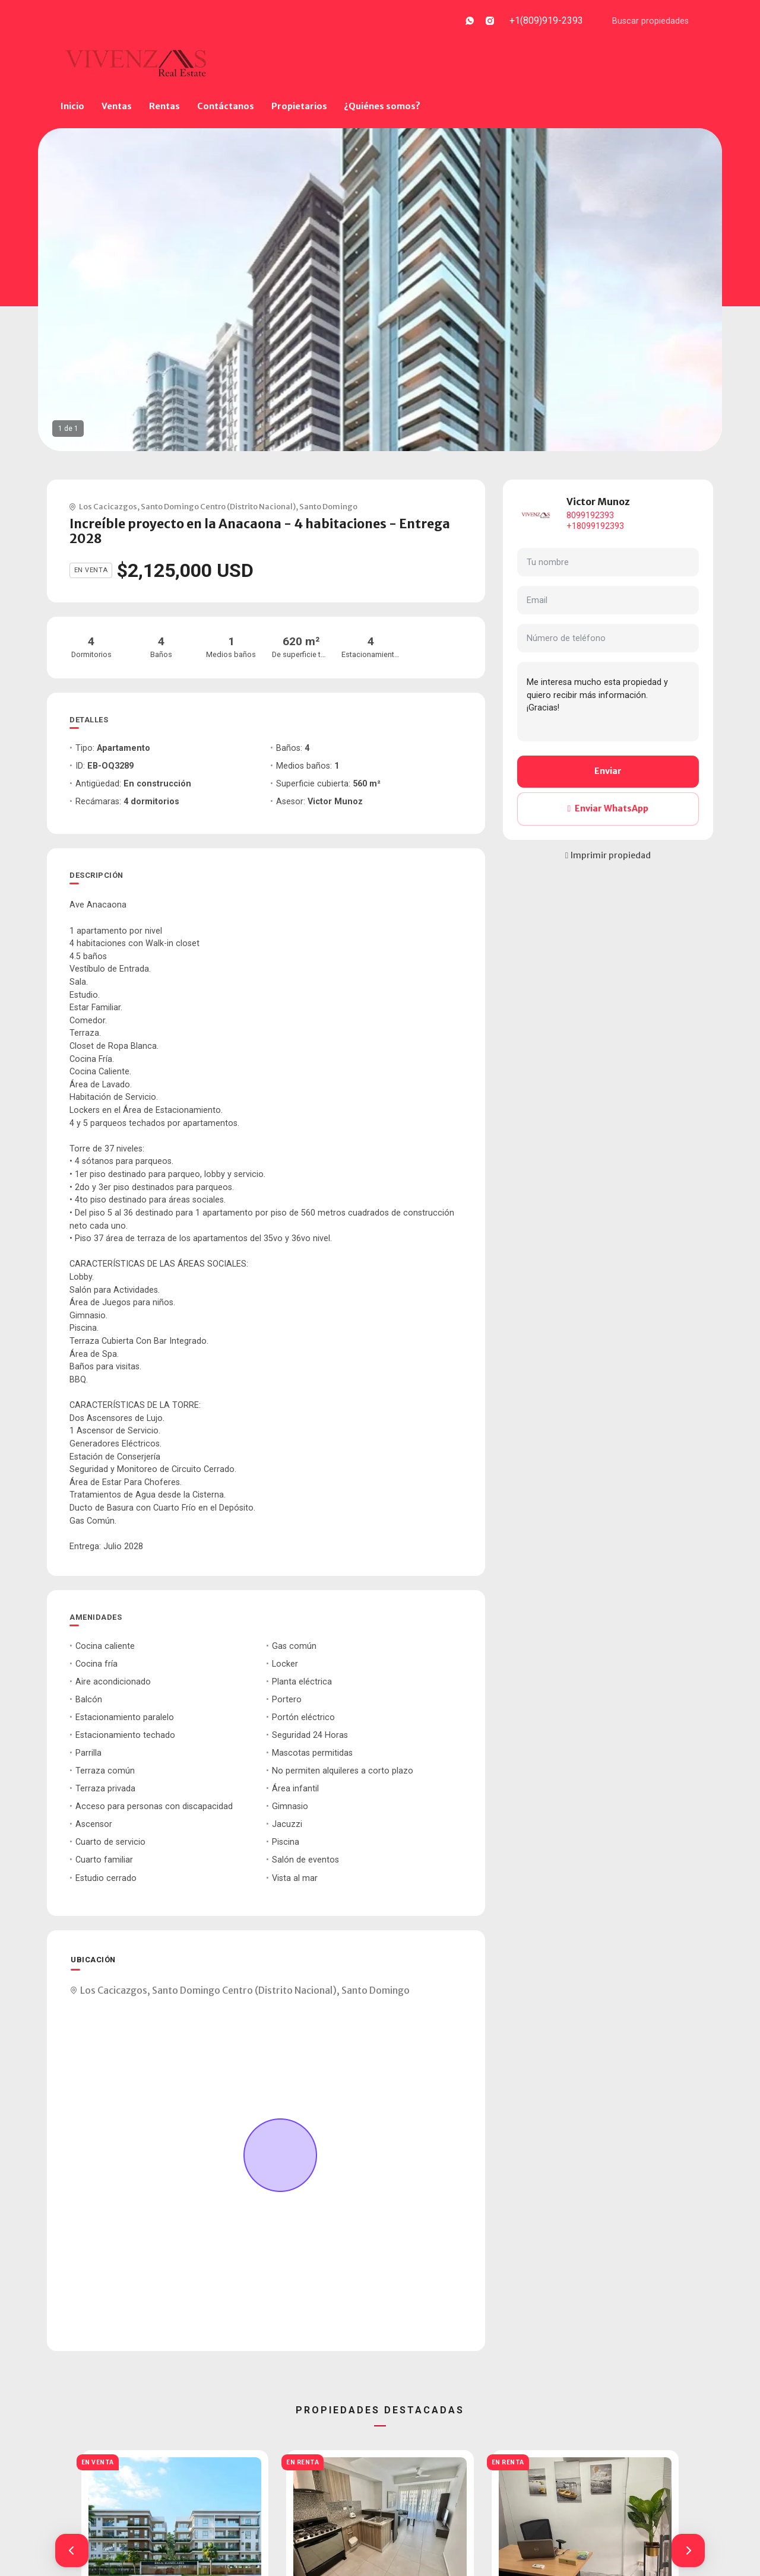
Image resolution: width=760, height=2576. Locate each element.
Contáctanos (225, 106)
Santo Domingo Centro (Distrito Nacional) (218, 506)
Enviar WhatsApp (608, 808)
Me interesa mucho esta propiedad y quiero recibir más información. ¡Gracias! (608, 701)
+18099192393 (595, 526)
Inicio (72, 106)
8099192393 (590, 515)
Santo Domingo (328, 506)
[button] (71, 2550)
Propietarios (299, 106)
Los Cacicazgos (108, 506)
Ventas (117, 106)
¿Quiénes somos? (382, 106)
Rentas (164, 106)
